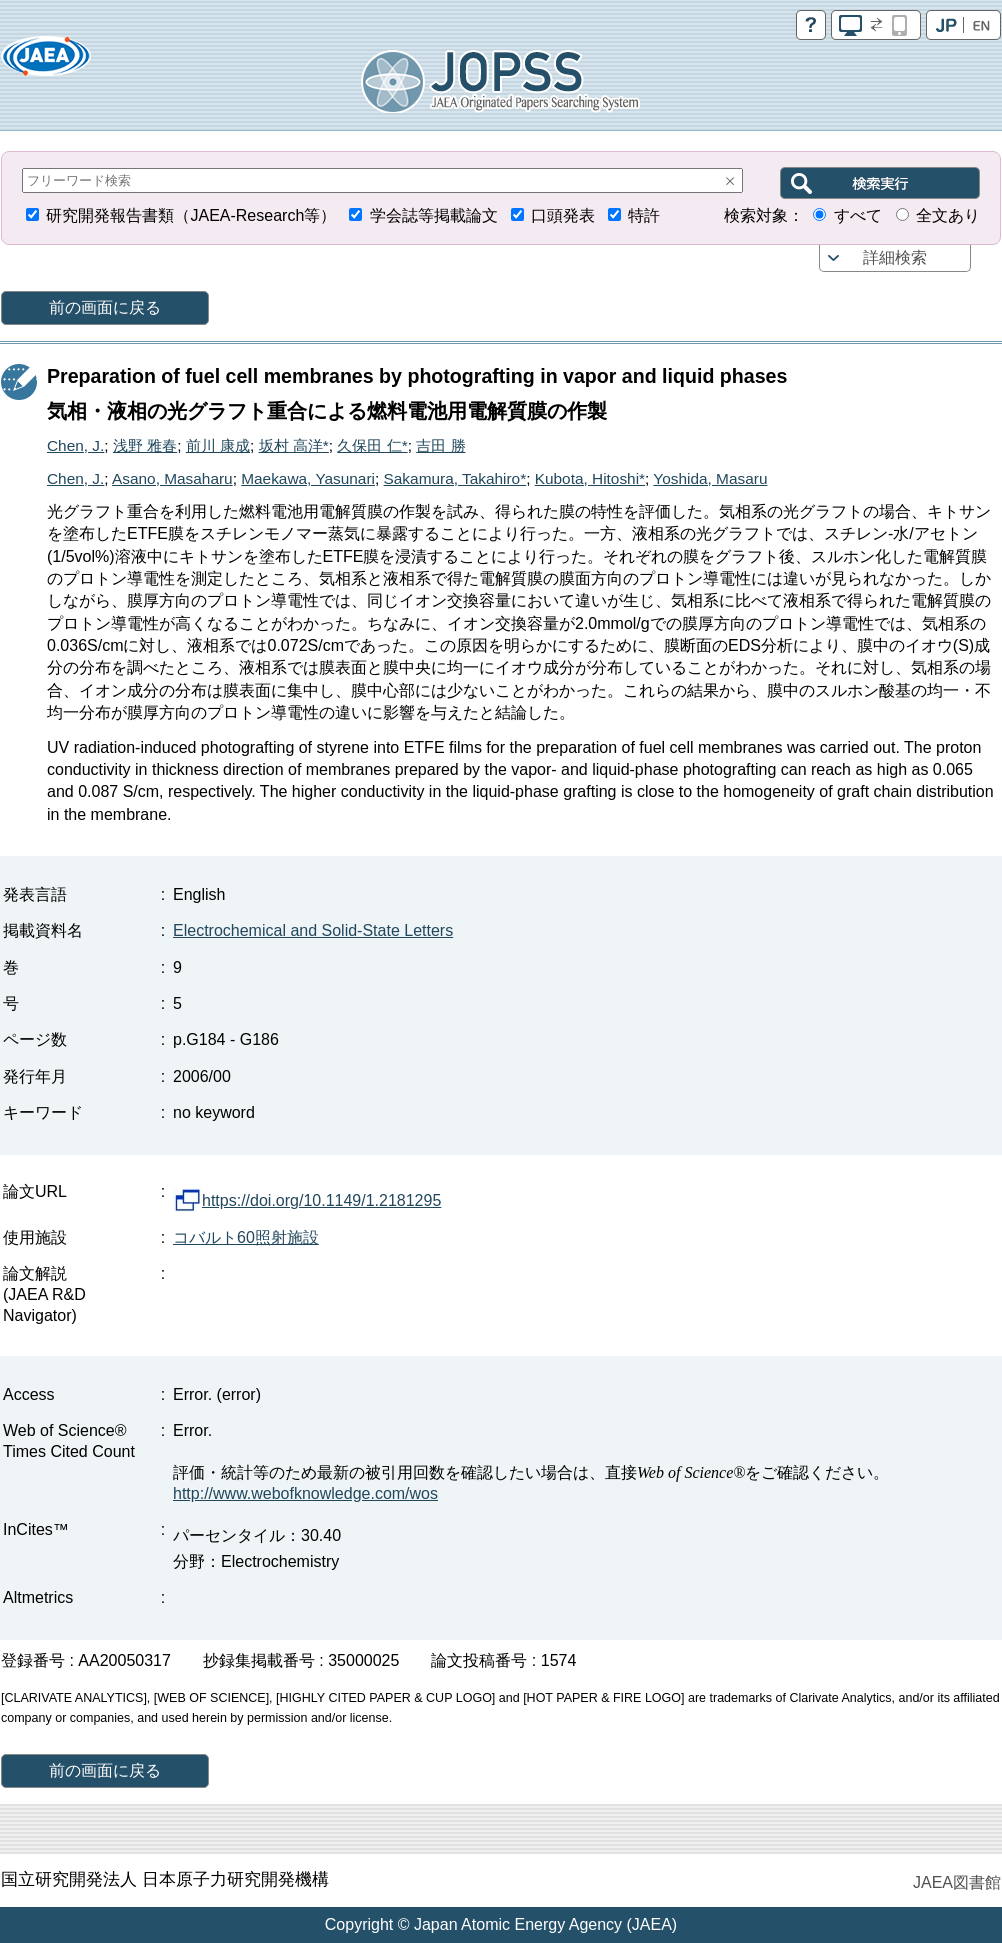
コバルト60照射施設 (246, 1237)
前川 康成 (218, 445)
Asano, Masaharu (172, 478)
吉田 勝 (440, 445)
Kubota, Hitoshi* (590, 478)
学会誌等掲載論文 (434, 215)
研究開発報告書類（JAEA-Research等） (191, 215)
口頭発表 (563, 215)
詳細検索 (895, 257)
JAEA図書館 (957, 1882)
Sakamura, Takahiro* (455, 478)
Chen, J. (75, 445)
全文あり (948, 215)
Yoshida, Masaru (710, 478)
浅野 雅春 (145, 445)
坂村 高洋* (294, 445)
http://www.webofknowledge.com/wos (305, 1493)
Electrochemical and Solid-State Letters (313, 930)
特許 (644, 215)
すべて (858, 215)
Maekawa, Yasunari (308, 478)
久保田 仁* (372, 445)
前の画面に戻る (105, 307)
